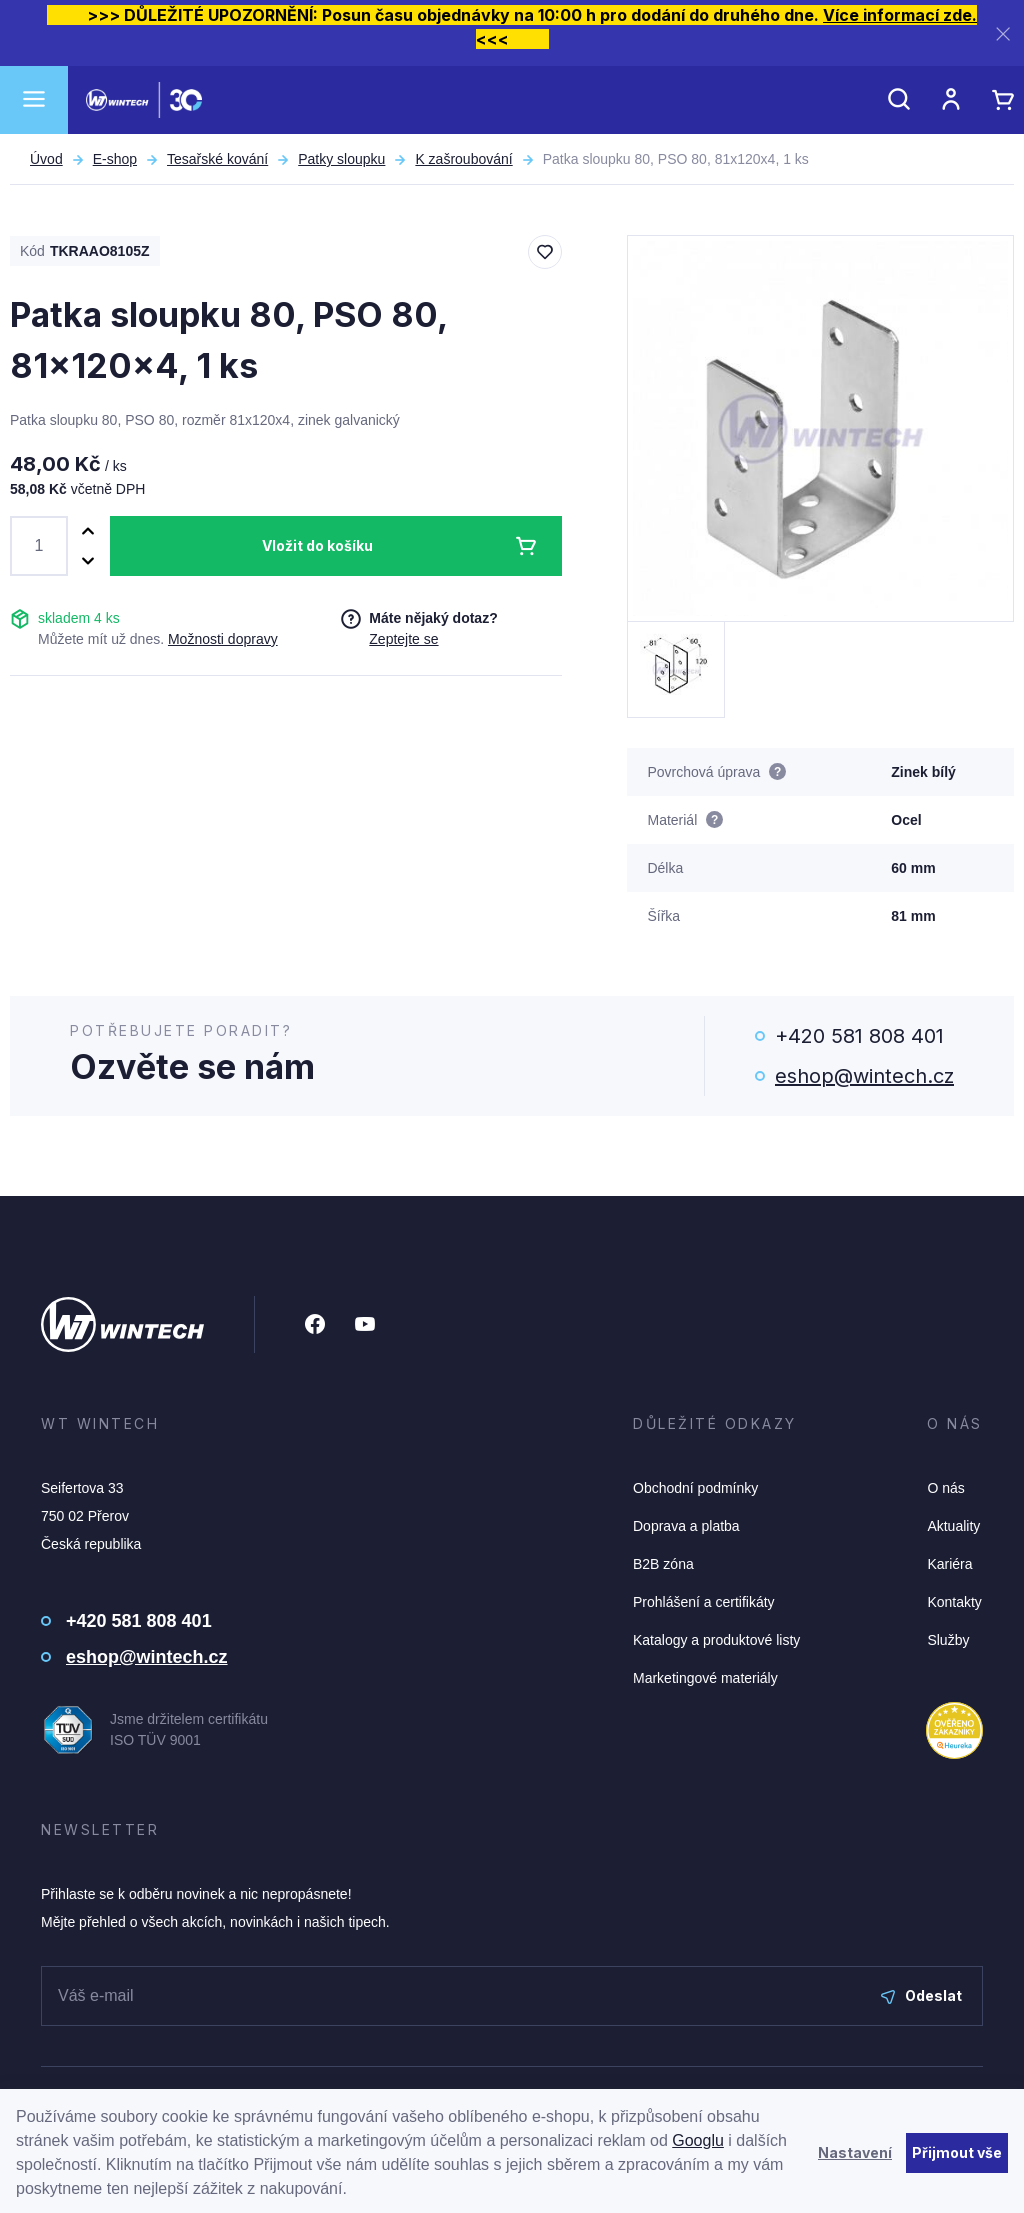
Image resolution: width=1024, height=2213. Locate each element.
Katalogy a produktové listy (716, 1640)
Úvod (46, 159)
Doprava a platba (686, 1526)
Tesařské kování (217, 159)
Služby (948, 1640)
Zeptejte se (403, 639)
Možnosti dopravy (223, 639)
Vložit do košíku (317, 545)
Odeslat (921, 1995)
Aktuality (953, 1526)
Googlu (698, 2140)
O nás (945, 1488)
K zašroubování (463, 159)
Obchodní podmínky (695, 1488)
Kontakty (954, 1602)
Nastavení (855, 2152)
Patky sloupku (341, 159)
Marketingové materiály (705, 1678)
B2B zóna (663, 1564)
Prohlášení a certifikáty (704, 1602)
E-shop (115, 159)
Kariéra (949, 1564)
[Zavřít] (1003, 33)
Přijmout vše (957, 2152)
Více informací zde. (900, 15)
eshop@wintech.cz (864, 1076)
